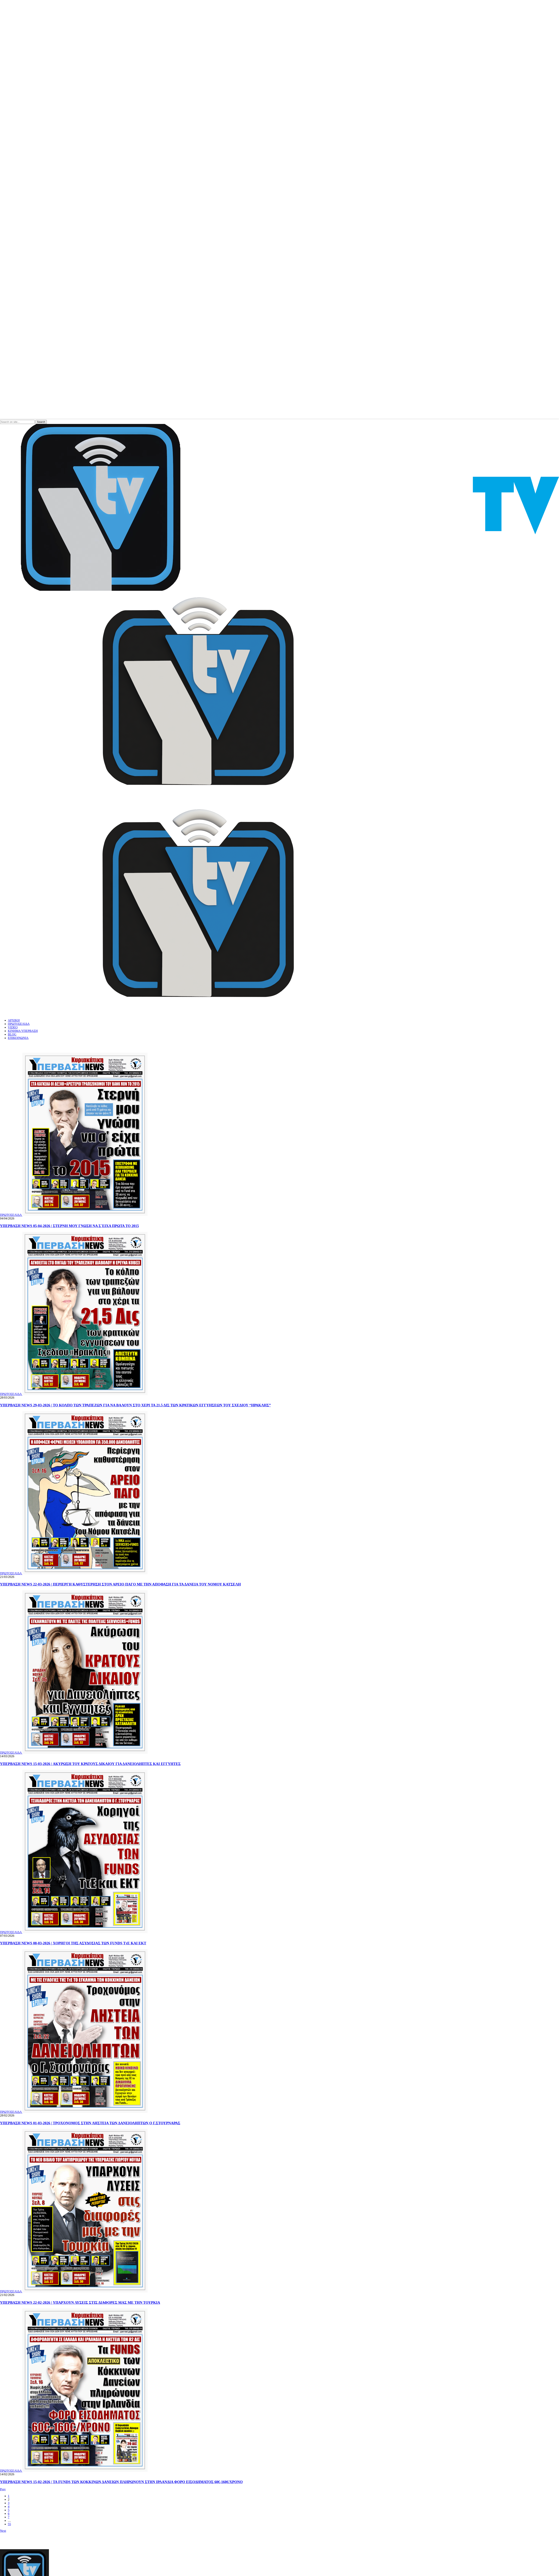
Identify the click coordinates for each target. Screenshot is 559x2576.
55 (9, 2524)
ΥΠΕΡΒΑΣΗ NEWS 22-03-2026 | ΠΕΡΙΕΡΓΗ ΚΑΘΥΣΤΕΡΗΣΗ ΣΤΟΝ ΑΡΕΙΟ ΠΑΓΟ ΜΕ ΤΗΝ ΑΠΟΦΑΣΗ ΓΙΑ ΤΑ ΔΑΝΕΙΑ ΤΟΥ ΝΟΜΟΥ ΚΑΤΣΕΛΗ (120, 1584)
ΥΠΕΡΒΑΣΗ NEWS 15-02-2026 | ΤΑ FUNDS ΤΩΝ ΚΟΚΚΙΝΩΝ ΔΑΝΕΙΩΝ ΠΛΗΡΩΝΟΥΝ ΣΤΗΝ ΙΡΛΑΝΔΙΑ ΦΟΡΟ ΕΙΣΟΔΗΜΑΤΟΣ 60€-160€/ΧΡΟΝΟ (121, 2482)
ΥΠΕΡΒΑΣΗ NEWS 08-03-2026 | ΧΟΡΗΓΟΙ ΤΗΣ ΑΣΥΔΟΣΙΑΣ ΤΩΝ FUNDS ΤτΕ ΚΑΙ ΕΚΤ (73, 1943)
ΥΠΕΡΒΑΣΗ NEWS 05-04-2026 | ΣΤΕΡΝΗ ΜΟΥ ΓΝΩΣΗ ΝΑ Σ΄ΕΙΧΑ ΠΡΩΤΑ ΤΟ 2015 (69, 1226)
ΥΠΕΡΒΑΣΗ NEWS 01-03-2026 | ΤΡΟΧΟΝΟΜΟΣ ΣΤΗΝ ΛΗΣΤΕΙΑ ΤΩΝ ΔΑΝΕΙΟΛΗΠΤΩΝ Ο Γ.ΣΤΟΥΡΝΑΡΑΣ (90, 2123)
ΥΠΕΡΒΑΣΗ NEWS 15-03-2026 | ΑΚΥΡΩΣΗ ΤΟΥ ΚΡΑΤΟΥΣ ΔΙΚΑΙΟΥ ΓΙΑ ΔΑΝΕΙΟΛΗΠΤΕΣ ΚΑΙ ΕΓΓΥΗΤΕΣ (90, 1764)
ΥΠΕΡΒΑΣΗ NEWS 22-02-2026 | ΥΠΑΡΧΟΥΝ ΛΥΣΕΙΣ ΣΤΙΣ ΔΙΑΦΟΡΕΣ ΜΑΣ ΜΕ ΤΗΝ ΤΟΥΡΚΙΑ (80, 2302)
